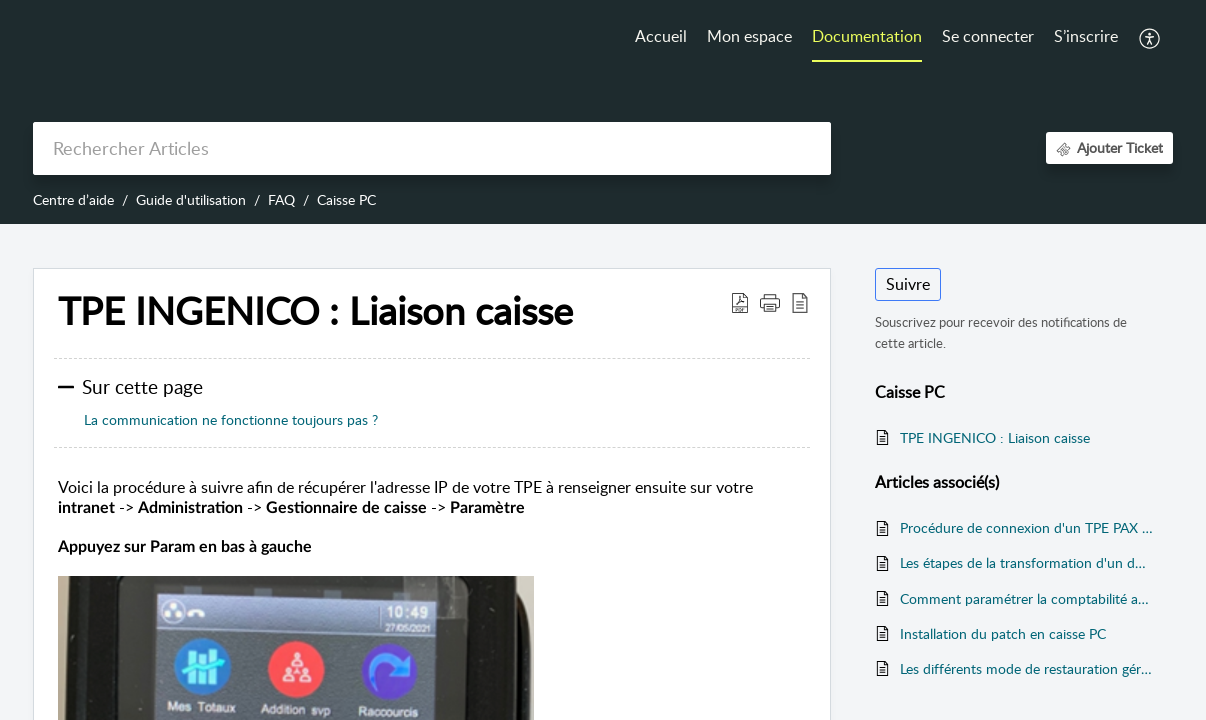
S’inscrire (1086, 36)
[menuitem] (988, 38)
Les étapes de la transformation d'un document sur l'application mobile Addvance (1026, 562)
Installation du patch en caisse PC (1003, 633)
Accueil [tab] (661, 36)
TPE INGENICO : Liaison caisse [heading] (315, 311)
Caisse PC (346, 199)
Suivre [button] (908, 284)
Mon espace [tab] (749, 36)
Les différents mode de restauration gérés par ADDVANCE (1026, 668)
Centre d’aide (73, 199)
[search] (432, 148)
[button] (1150, 38)
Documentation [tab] (867, 36)
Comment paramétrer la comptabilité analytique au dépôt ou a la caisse (1026, 598)
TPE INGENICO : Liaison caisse (995, 437)
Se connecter (988, 36)
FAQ (281, 199)
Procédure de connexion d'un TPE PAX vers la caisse (1026, 527)
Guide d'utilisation (191, 199)
